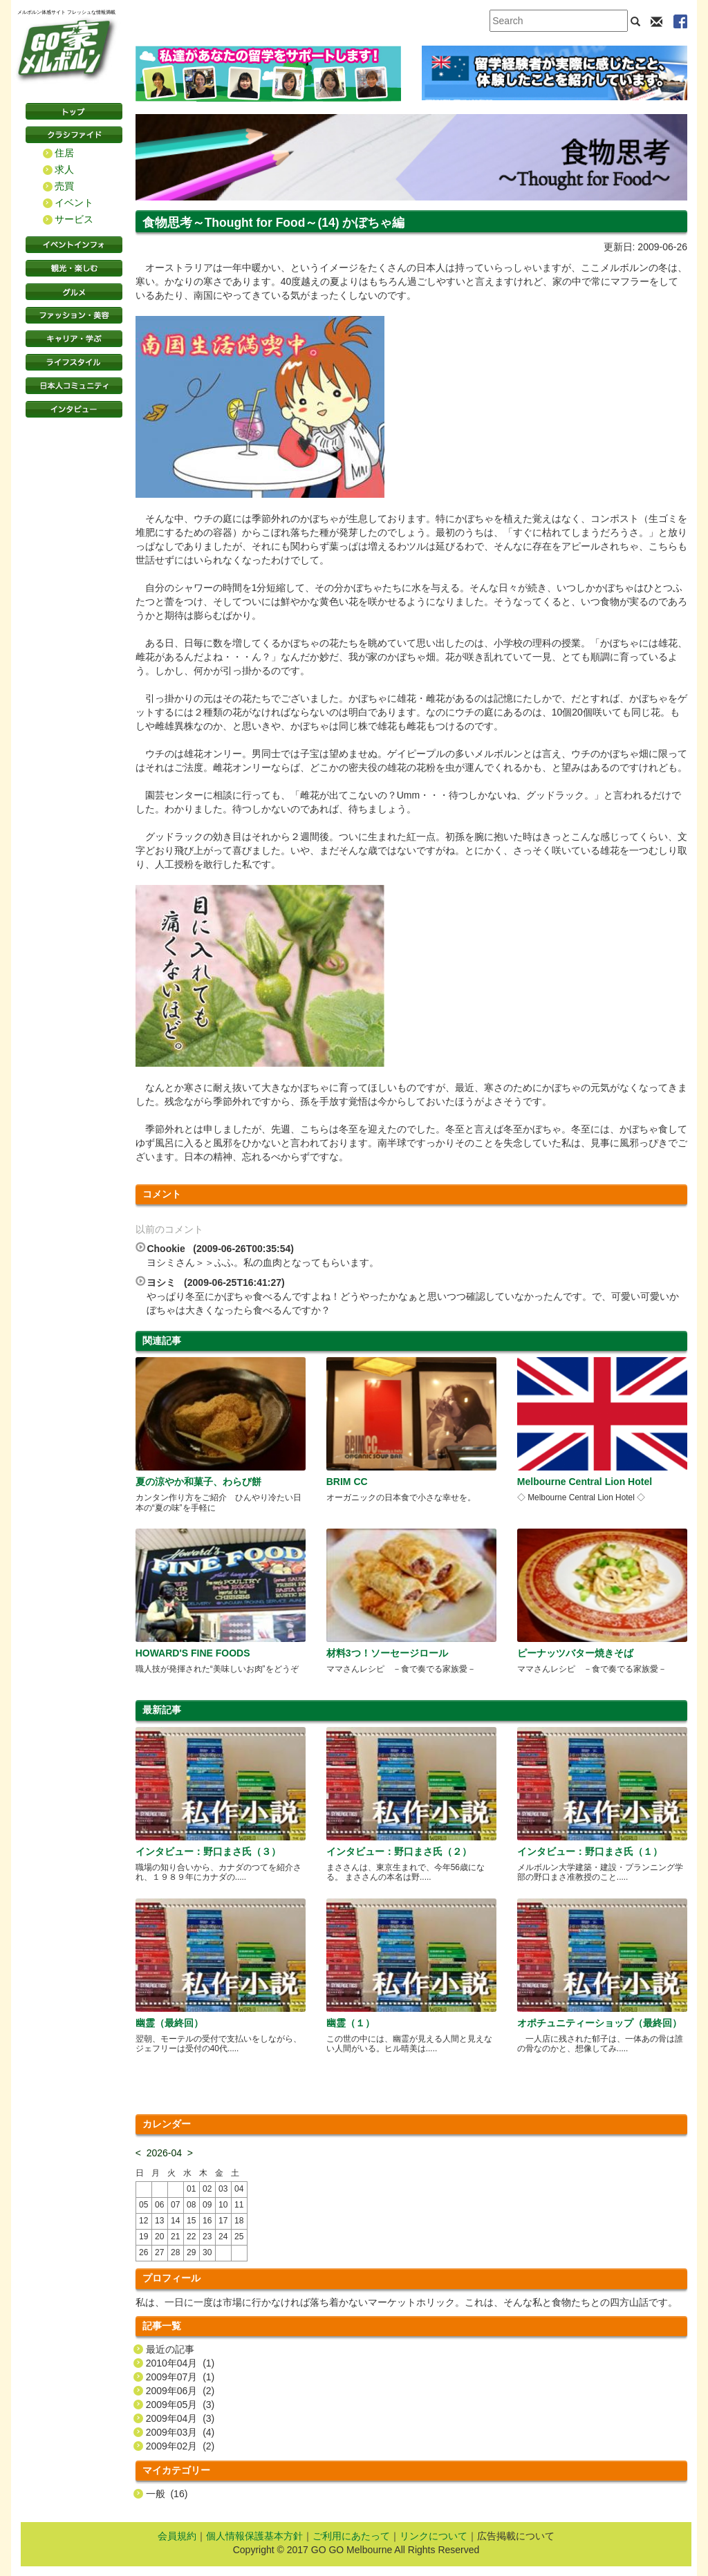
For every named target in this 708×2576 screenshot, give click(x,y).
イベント (74, 202)
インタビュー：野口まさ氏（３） (208, 1851)
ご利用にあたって (351, 2535)
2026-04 (164, 2152)
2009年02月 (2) (180, 2446)
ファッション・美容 (74, 315)
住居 (64, 152)
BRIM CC (347, 1481)
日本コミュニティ (74, 385)
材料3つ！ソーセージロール (387, 1653)
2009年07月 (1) (180, 2376)
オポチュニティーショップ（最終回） (599, 2022)
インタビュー (74, 409)
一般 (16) (167, 2493)
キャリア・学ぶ (74, 338)
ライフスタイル (74, 362)
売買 (64, 186)
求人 (64, 169)
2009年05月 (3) (180, 2404)
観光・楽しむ (74, 268)
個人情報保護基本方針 (254, 2535)
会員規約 (177, 2535)
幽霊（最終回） (169, 2022)
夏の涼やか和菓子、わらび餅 (198, 1481)
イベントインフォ (74, 244)
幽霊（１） (350, 2022)
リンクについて (433, 2535)
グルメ (74, 291)
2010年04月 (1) (180, 2363)
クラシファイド (74, 135)
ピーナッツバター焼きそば (575, 1653)
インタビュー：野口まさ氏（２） (399, 1851)
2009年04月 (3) (180, 2418)
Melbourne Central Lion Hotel (584, 1481)
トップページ (74, 111)
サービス (74, 219)
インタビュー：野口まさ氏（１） (589, 1851)
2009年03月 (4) (180, 2432)
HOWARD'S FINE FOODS (193, 1653)
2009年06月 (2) (180, 2390)
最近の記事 (170, 2349)
